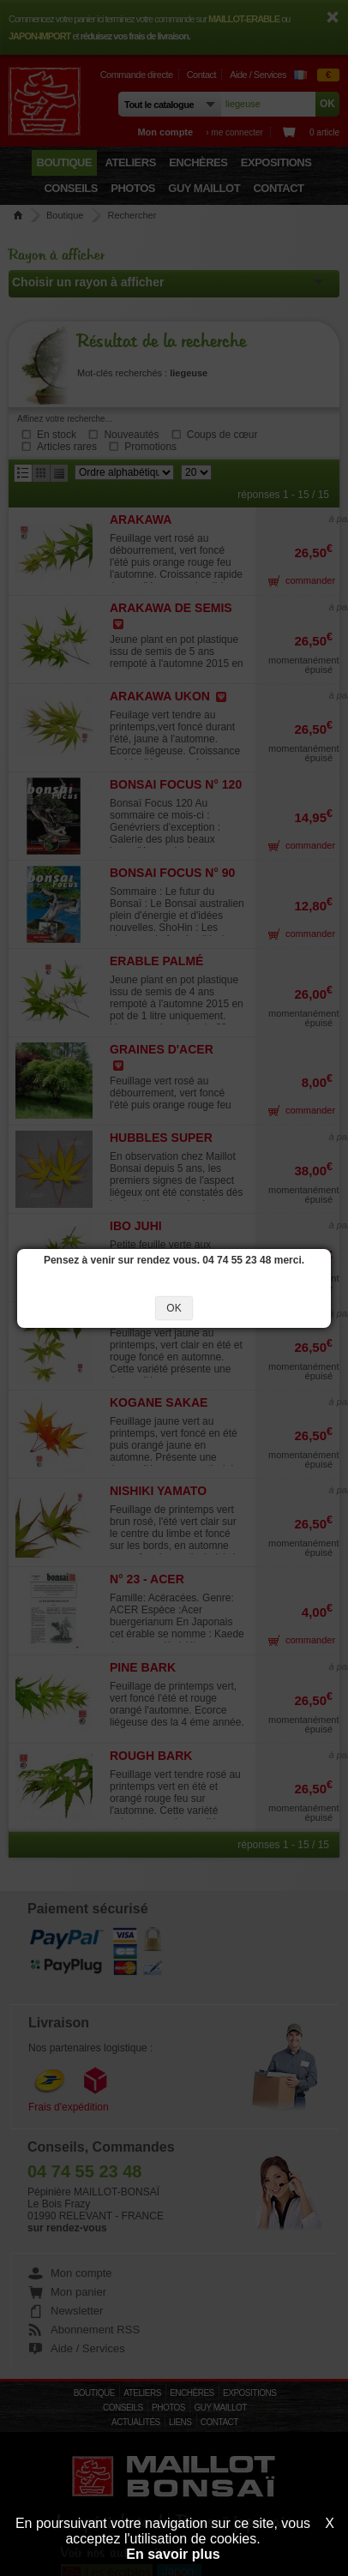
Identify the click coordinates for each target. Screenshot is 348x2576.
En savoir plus (172, 2554)
